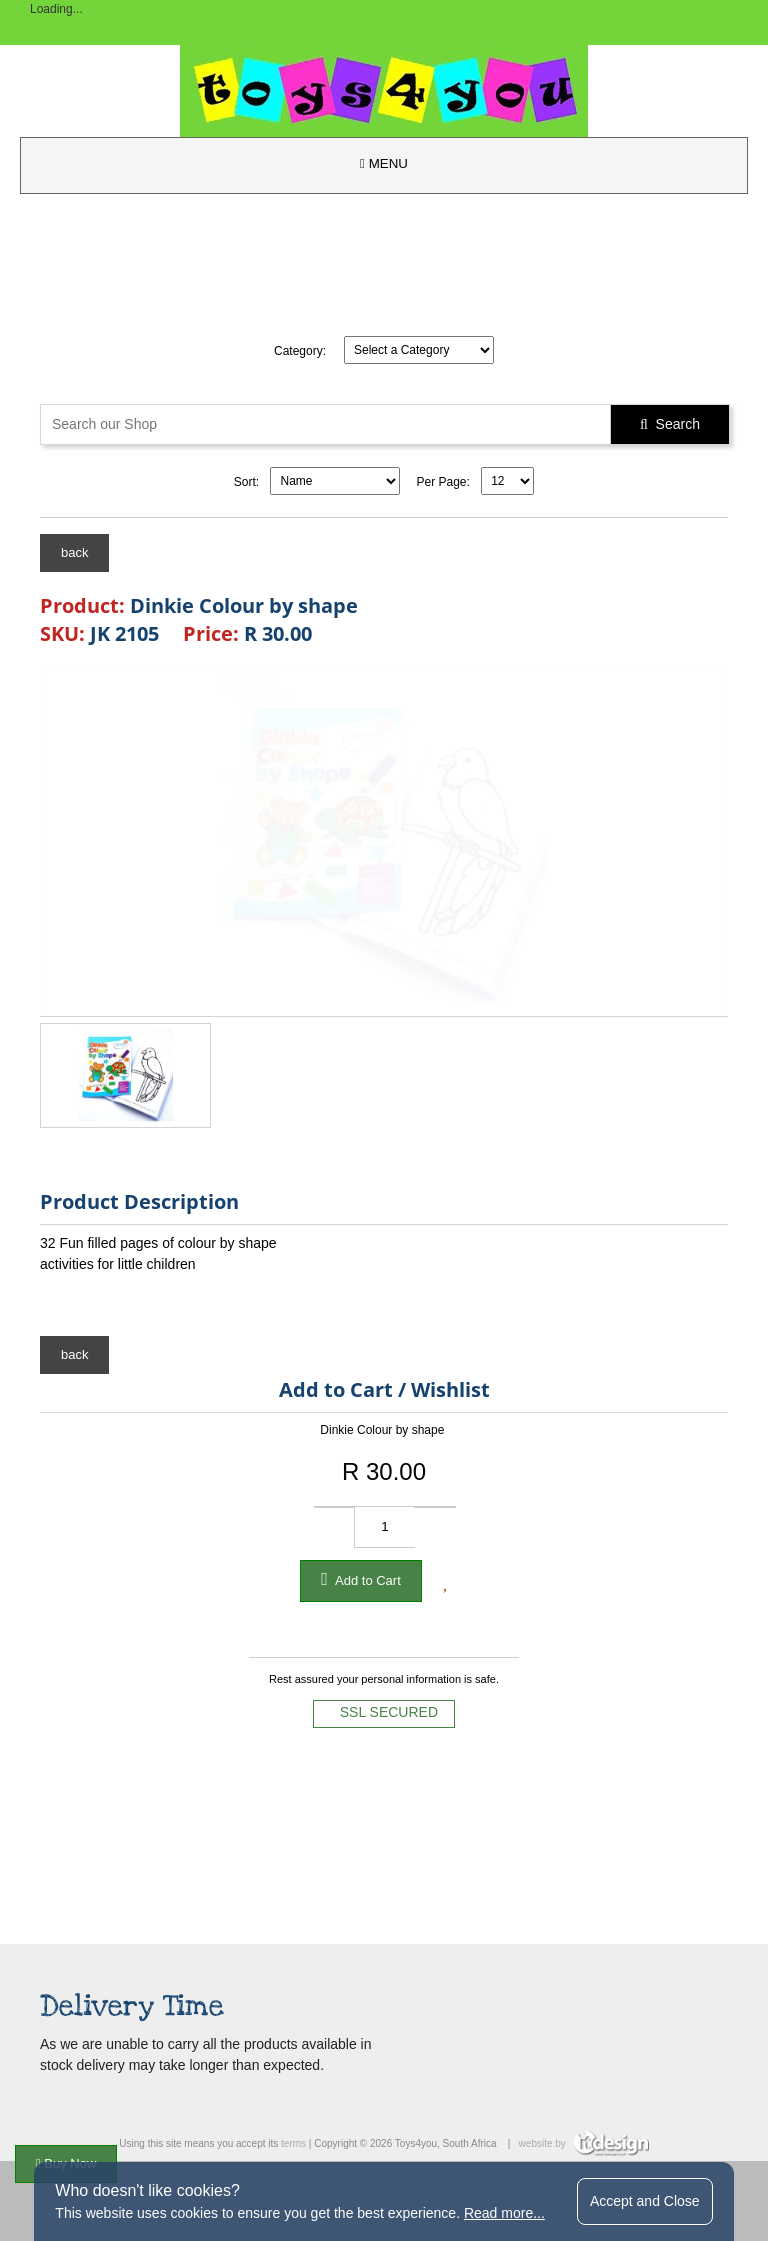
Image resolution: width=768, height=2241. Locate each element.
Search (670, 424)
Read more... (504, 2213)
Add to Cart (361, 1579)
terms (293, 2143)
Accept (645, 2201)
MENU (384, 163)
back (74, 552)
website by (584, 2143)
